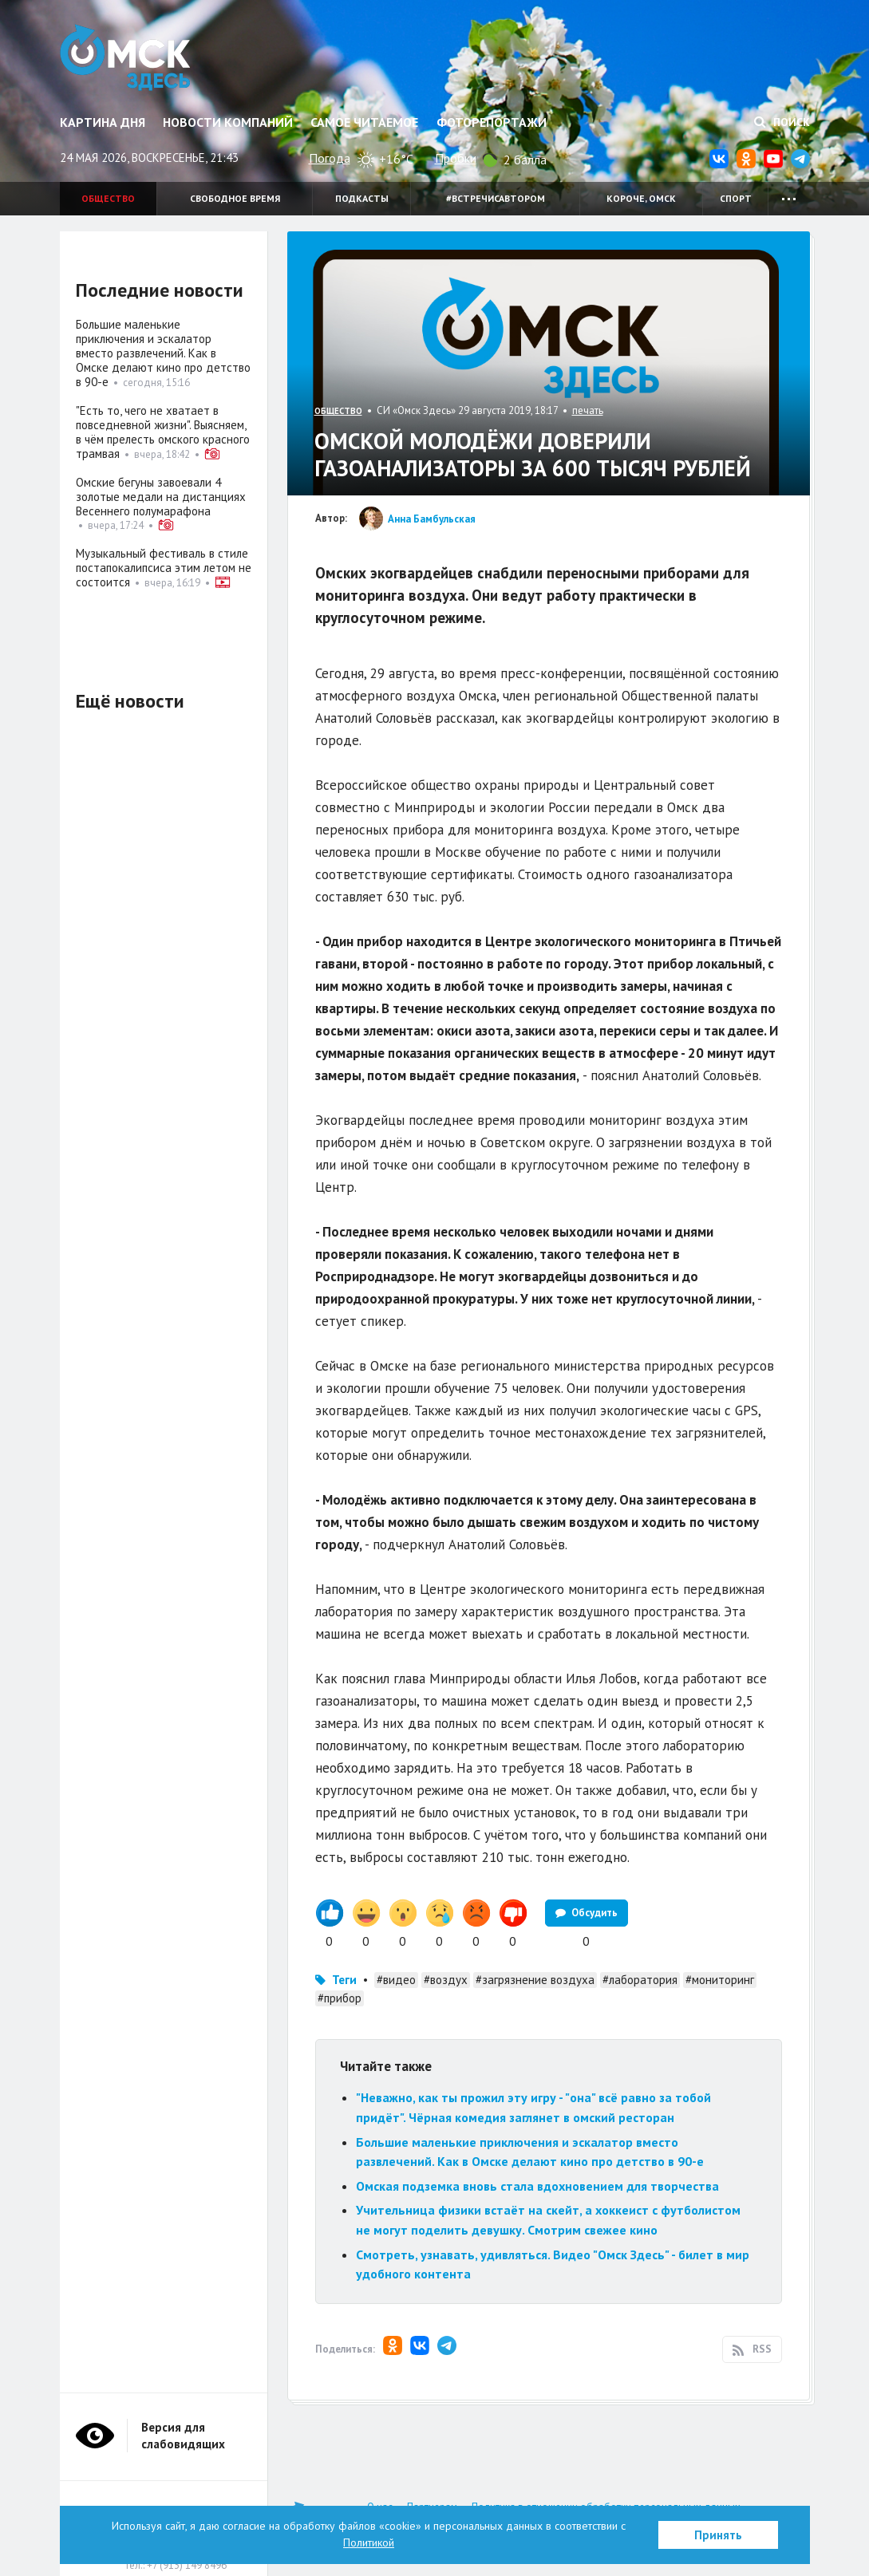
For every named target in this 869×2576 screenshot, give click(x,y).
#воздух (446, 1979)
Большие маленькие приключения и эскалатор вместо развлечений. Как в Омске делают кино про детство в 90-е (163, 353)
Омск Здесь (126, 57)
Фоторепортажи (491, 122)
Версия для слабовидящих (183, 2436)
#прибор (339, 1998)
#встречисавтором (495, 198)
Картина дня (102, 122)
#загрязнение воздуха (535, 1979)
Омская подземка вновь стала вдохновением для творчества (537, 2186)
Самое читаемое (364, 122)
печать (587, 410)
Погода (329, 158)
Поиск (782, 122)
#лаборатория (639, 1979)
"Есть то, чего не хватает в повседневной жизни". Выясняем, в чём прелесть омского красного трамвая (163, 432)
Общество (108, 198)
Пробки (455, 158)
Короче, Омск (641, 198)
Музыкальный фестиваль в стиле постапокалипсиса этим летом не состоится (163, 568)
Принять (718, 2534)
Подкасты (362, 198)
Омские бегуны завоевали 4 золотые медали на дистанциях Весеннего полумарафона (161, 497)
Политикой (368, 2542)
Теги (344, 1979)
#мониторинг (719, 1979)
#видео (396, 1979)
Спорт (736, 198)
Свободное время (235, 198)
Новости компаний (228, 122)
